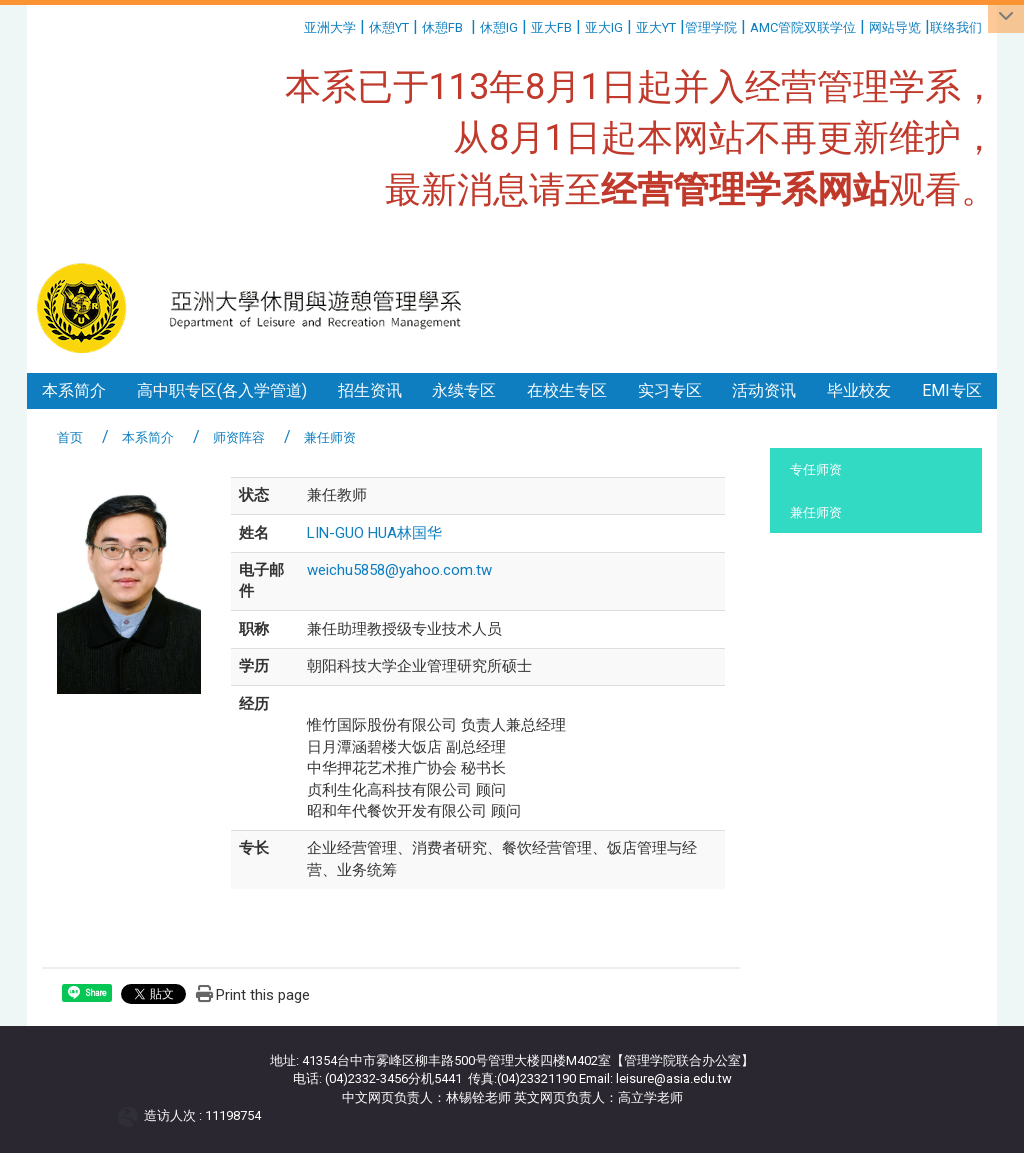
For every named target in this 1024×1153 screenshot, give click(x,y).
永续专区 (464, 390)
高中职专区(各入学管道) (222, 390)
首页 (70, 437)
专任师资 (816, 469)
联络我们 (957, 27)
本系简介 (74, 390)
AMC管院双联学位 (803, 27)
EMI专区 (952, 390)
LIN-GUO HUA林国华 (374, 533)
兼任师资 (816, 512)
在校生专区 (567, 390)
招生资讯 (370, 390)
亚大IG (604, 27)
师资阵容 (239, 437)
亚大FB (551, 27)
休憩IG (499, 27)
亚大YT (656, 27)
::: (296, 24)
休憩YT (389, 27)
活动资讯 (764, 390)
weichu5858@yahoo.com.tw (399, 570)
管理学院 (711, 27)
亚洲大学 (330, 27)
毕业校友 (859, 390)
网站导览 (895, 27)
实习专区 (670, 390)
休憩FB (442, 27)
